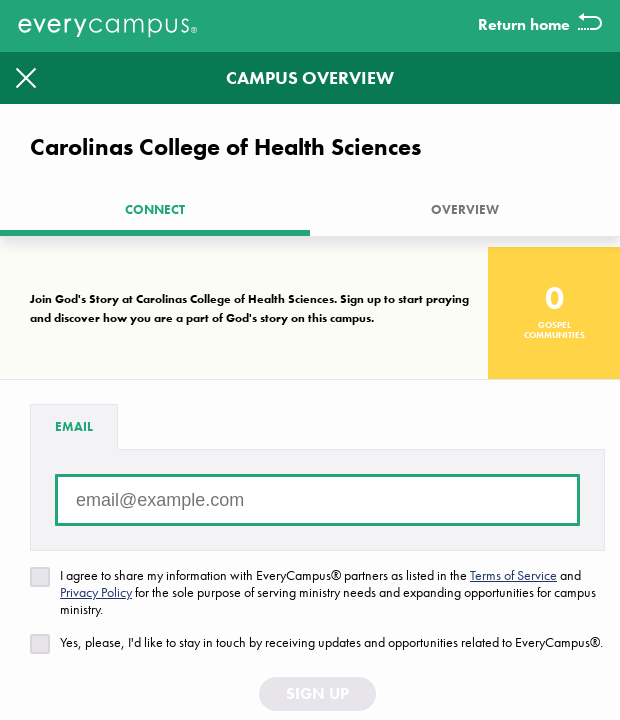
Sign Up (317, 693)
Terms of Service (513, 575)
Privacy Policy (96, 592)
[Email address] (317, 500)
